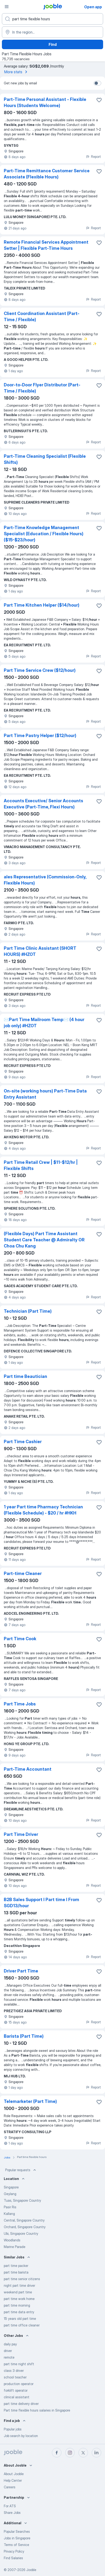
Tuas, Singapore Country (22, 2200)
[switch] (97, 83)
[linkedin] (96, 2452)
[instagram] (70, 2452)
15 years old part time (20, 2319)
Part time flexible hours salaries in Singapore (37, 2410)
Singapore (11, 2187)
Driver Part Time (21, 1970)
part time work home (19, 2299)
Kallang (9, 2214)
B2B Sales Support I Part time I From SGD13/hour (41, 1902)
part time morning (17, 2305)
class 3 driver (14, 2371)
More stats (16, 72)
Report (93, 157)
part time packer (16, 2266)
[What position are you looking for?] (52, 19)
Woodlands (12, 2240)
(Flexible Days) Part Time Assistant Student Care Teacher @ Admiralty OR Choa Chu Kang (44, 1239)
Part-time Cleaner (23, 1573)
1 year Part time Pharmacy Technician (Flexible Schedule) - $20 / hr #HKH (43, 1509)
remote (9, 2357)
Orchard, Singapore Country (25, 2227)
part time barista (16, 2272)
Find (53, 44)
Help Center (13, 2480)
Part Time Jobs (20, 1703)
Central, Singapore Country (24, 2220)
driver (8, 2351)
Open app (93, 6)
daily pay (10, 2344)
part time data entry (19, 2312)
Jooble (31, 2570)
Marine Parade (14, 2247)
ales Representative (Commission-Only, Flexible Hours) (45, 879)
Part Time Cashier (23, 1441)
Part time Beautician (25, 1376)
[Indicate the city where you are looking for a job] (52, 32)
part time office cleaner (22, 2325)
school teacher (15, 2377)
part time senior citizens (22, 2279)
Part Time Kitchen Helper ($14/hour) (41, 605)
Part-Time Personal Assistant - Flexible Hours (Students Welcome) (45, 102)
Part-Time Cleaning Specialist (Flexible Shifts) (45, 459)
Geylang (10, 2194)
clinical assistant (16, 2397)
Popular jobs (13, 2429)
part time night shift (19, 2364)
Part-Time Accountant (27, 1769)
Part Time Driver (21, 1834)
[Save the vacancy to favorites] (99, 100)
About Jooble (14, 2474)
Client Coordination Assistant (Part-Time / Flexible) (41, 316)
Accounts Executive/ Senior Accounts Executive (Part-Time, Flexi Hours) (43, 803)
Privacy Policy (14, 2551)
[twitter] (83, 2452)
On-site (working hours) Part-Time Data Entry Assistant (45, 1094)
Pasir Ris (10, 2207)
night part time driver (19, 2285)
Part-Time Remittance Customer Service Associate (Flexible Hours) (47, 173)
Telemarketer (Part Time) (30, 2101)
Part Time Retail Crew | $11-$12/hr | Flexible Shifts (41, 1165)
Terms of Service (16, 2545)
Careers (9, 2487)
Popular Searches (17, 2531)
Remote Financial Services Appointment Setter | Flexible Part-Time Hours (46, 245)
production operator (18, 2384)
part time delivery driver (21, 2404)
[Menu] (6, 6)
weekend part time (18, 2292)
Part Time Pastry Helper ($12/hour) (40, 735)
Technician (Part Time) (28, 1311)
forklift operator (15, 2390)
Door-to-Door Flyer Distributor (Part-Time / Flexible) (42, 387)
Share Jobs (12, 2513)
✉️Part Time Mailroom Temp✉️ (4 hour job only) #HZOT (44, 1022)
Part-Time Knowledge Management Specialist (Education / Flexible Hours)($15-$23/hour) (43, 533)
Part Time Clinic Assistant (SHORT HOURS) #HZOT (40, 951)
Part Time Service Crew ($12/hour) (40, 670)
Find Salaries (13, 2558)
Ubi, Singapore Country (21, 2233)
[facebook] (56, 2452)
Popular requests (21, 2170)
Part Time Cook (20, 1638)
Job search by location (21, 2436)
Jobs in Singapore (17, 2538)
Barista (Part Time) (24, 2036)
